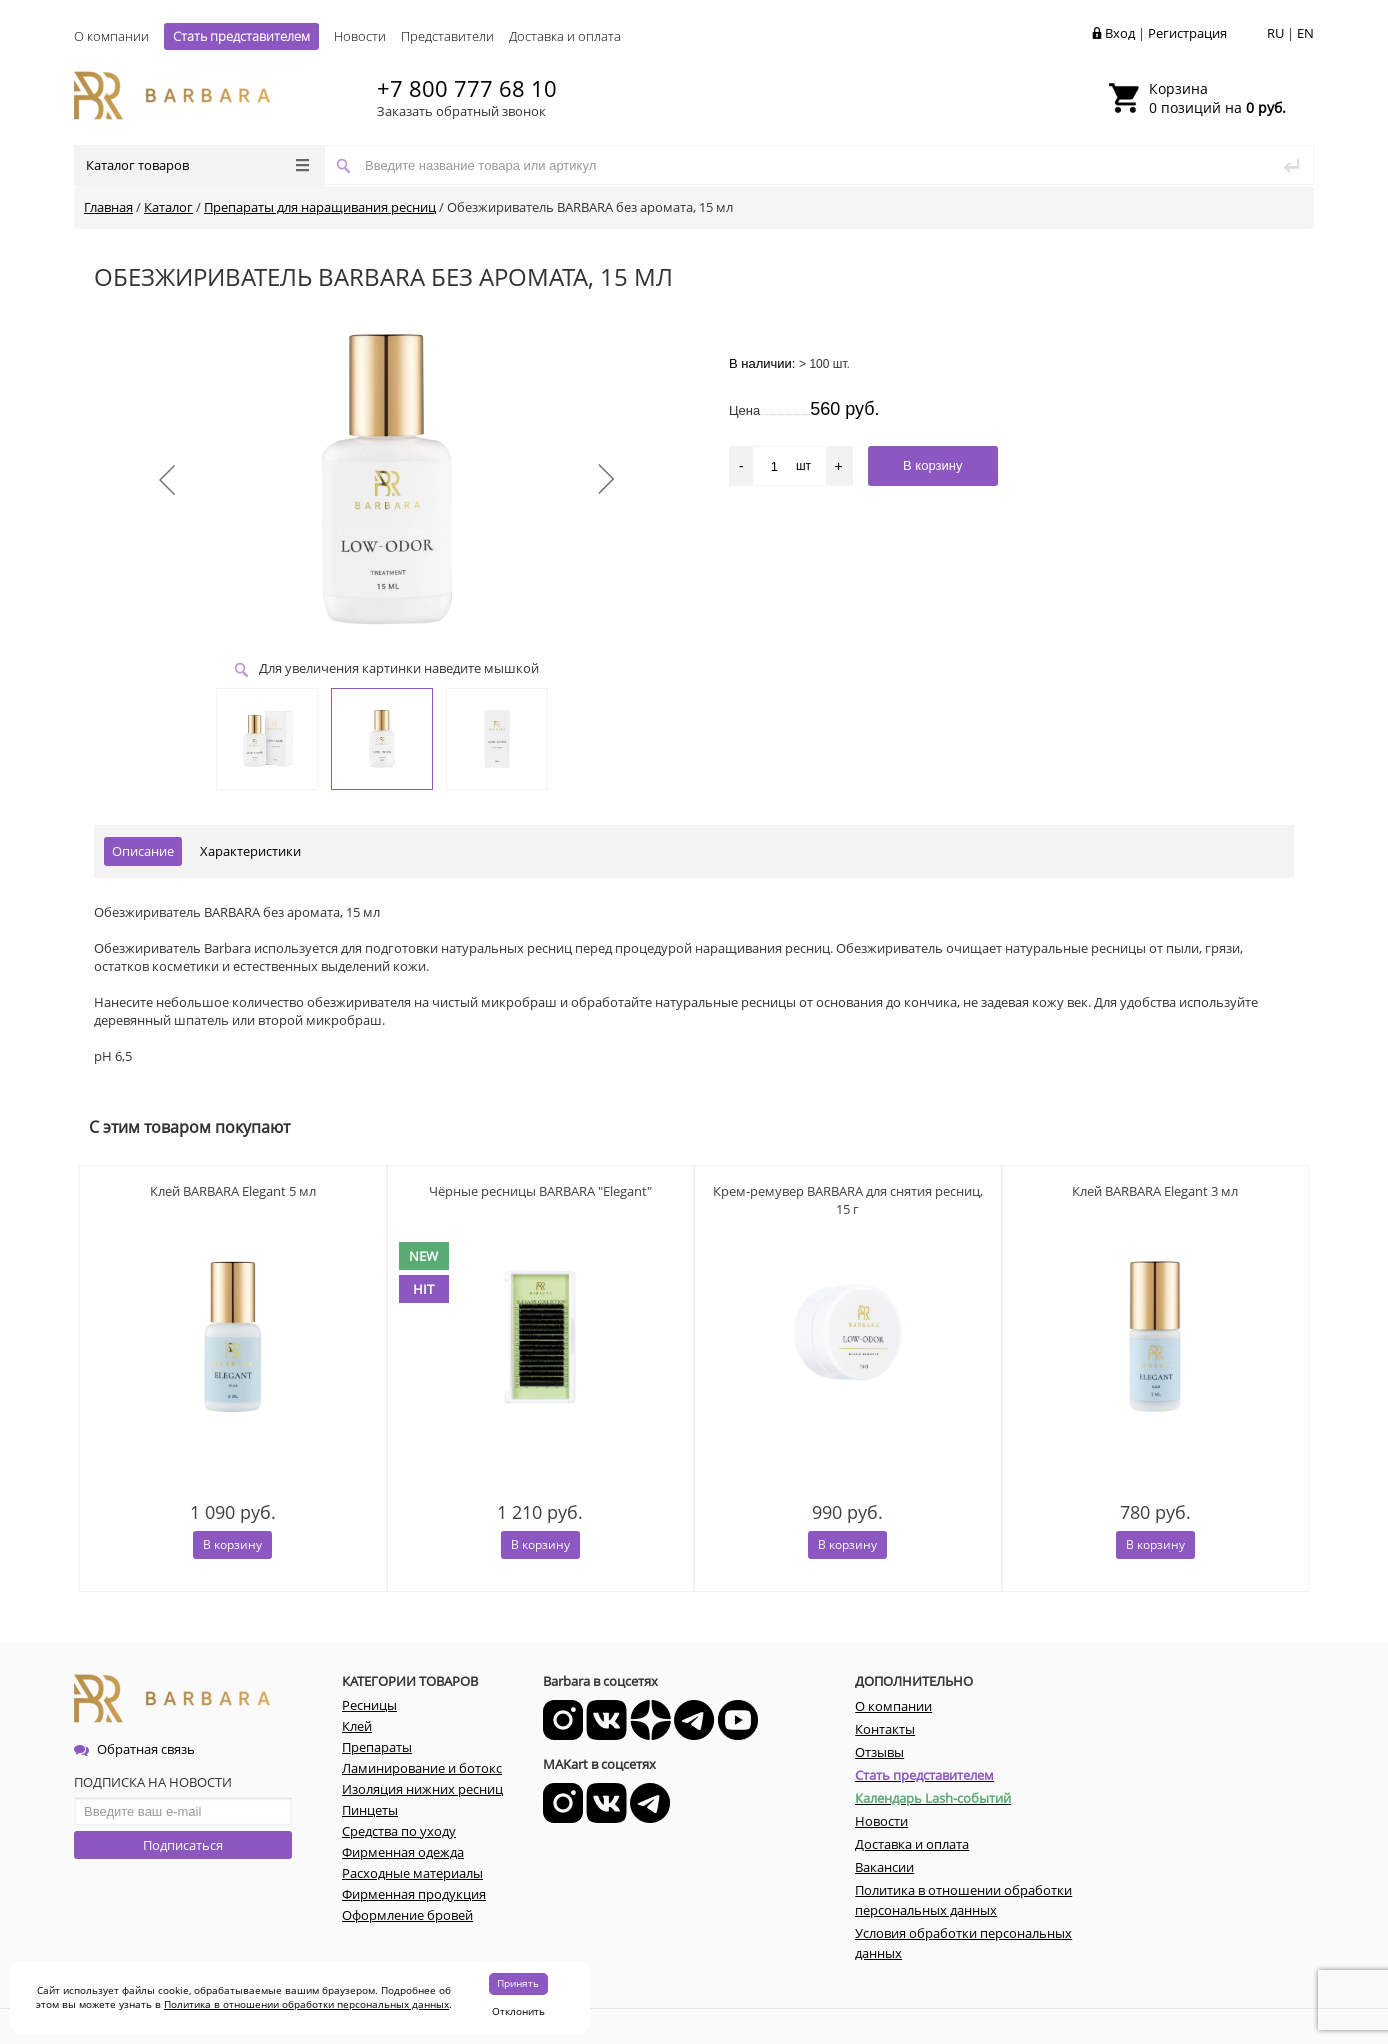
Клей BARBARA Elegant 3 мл (1155, 1191)
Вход (1120, 33)
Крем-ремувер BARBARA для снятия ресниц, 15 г (848, 1200)
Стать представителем (241, 36)
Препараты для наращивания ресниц (320, 207)
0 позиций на (1217, 98)
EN (1305, 33)
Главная (108, 207)
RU (1275, 33)
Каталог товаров (197, 165)
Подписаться (183, 1845)
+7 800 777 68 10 (467, 88)
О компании (111, 36)
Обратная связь (134, 1749)
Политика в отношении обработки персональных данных (306, 2004)
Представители (447, 36)
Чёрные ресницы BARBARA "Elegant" (540, 1191)
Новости (360, 36)
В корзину (232, 1544)
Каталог (168, 207)
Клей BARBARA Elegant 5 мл (233, 1191)
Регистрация (1187, 33)
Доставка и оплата (565, 36)
